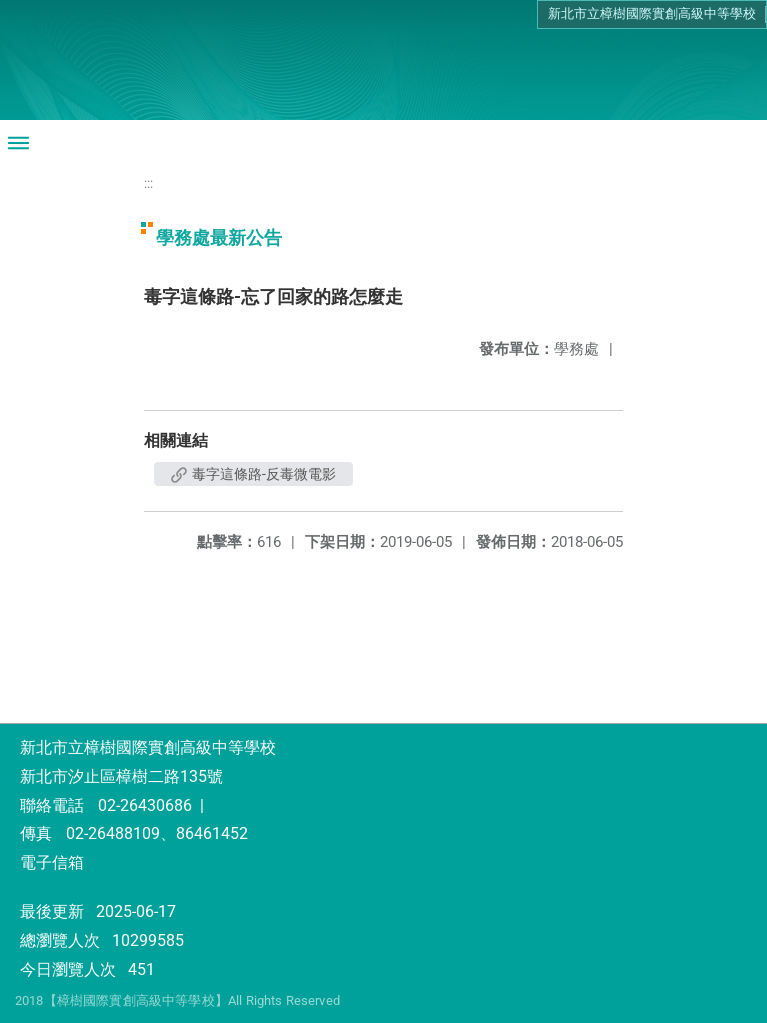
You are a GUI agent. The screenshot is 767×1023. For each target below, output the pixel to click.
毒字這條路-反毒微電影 (253, 474)
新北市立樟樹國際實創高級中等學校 (652, 13)
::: (148, 183)
